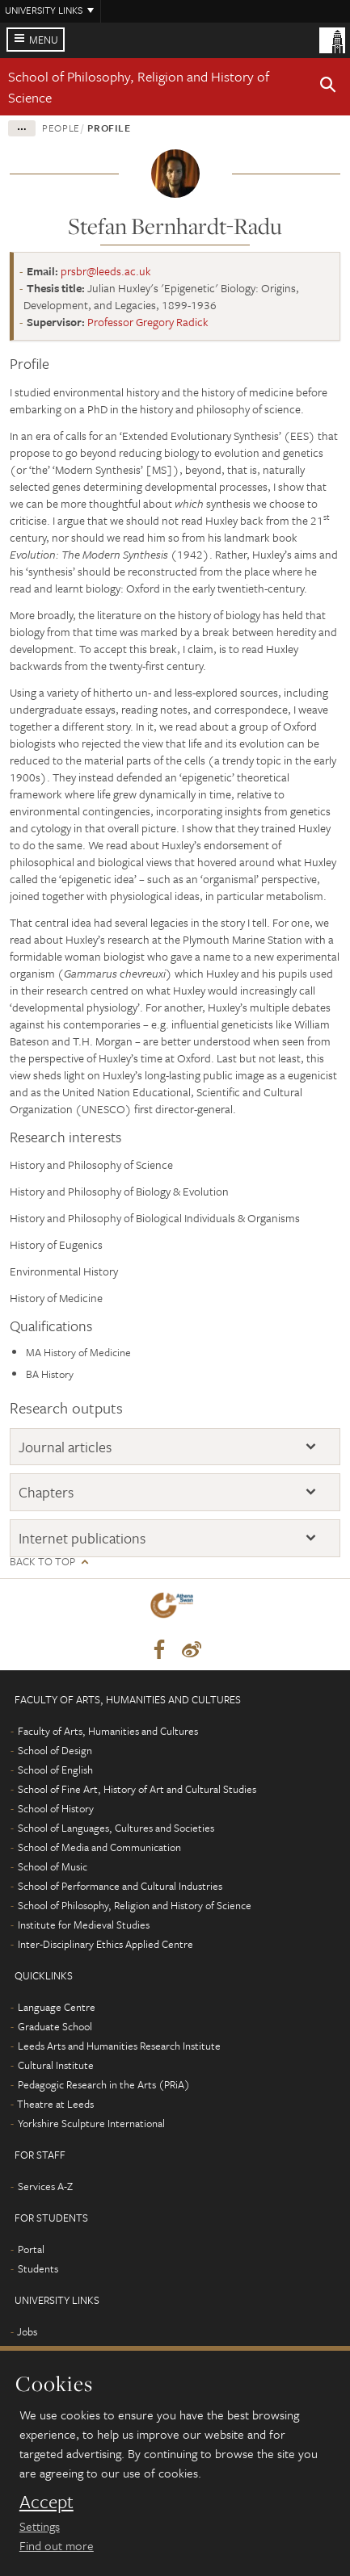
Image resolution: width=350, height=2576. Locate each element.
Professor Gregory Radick (148, 321)
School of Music (52, 1866)
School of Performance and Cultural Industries (120, 1886)
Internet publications (82, 1537)
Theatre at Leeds (55, 2104)
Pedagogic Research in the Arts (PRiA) (104, 2084)
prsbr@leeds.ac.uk (106, 270)
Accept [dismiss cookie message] (46, 2501)
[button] (328, 87)
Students (38, 2268)
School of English (55, 1769)
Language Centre (56, 2007)
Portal (31, 2249)
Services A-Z (45, 2186)
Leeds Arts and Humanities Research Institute (119, 2046)
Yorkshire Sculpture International (91, 2123)
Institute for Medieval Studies (84, 1924)
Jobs (27, 2331)
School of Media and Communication (99, 1847)
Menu (43, 39)
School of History (56, 1808)
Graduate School (55, 2026)
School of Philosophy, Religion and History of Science (134, 1905)
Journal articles (65, 1446)
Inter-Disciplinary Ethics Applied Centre (105, 1944)
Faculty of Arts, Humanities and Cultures (108, 1731)
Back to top (42, 1561)
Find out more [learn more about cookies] (56, 2545)
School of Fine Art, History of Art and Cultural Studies (137, 1789)
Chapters (46, 1491)
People (61, 127)
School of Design (55, 1750)
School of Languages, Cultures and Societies (116, 1828)
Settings (39, 2526)
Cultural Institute (56, 2065)
